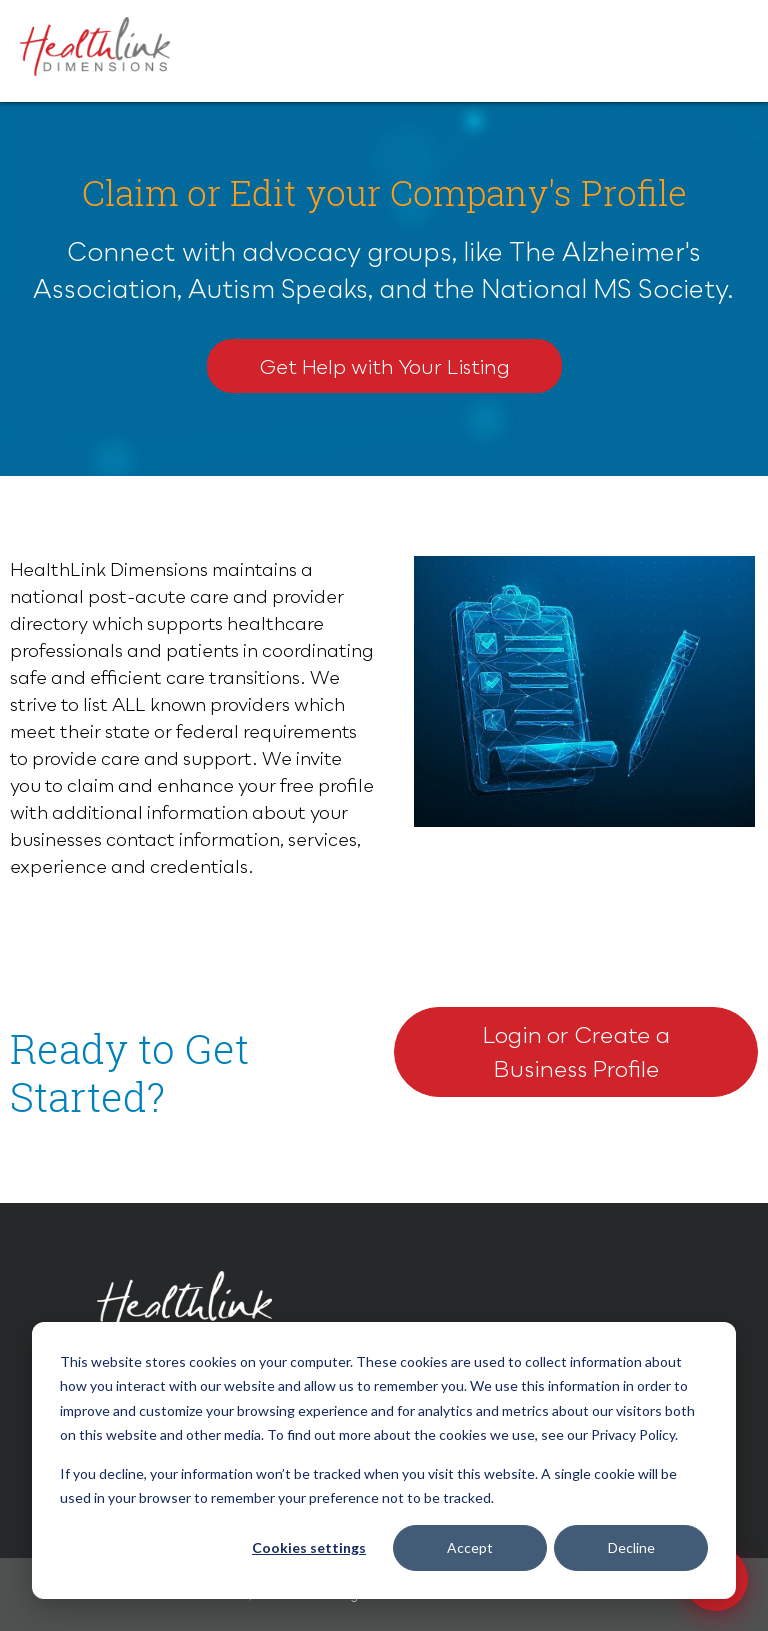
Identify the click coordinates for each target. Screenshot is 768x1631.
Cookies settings (309, 1547)
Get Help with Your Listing (384, 366)
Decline (631, 1547)
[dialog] (384, 1460)
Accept (470, 1547)
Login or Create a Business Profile (576, 1051)
